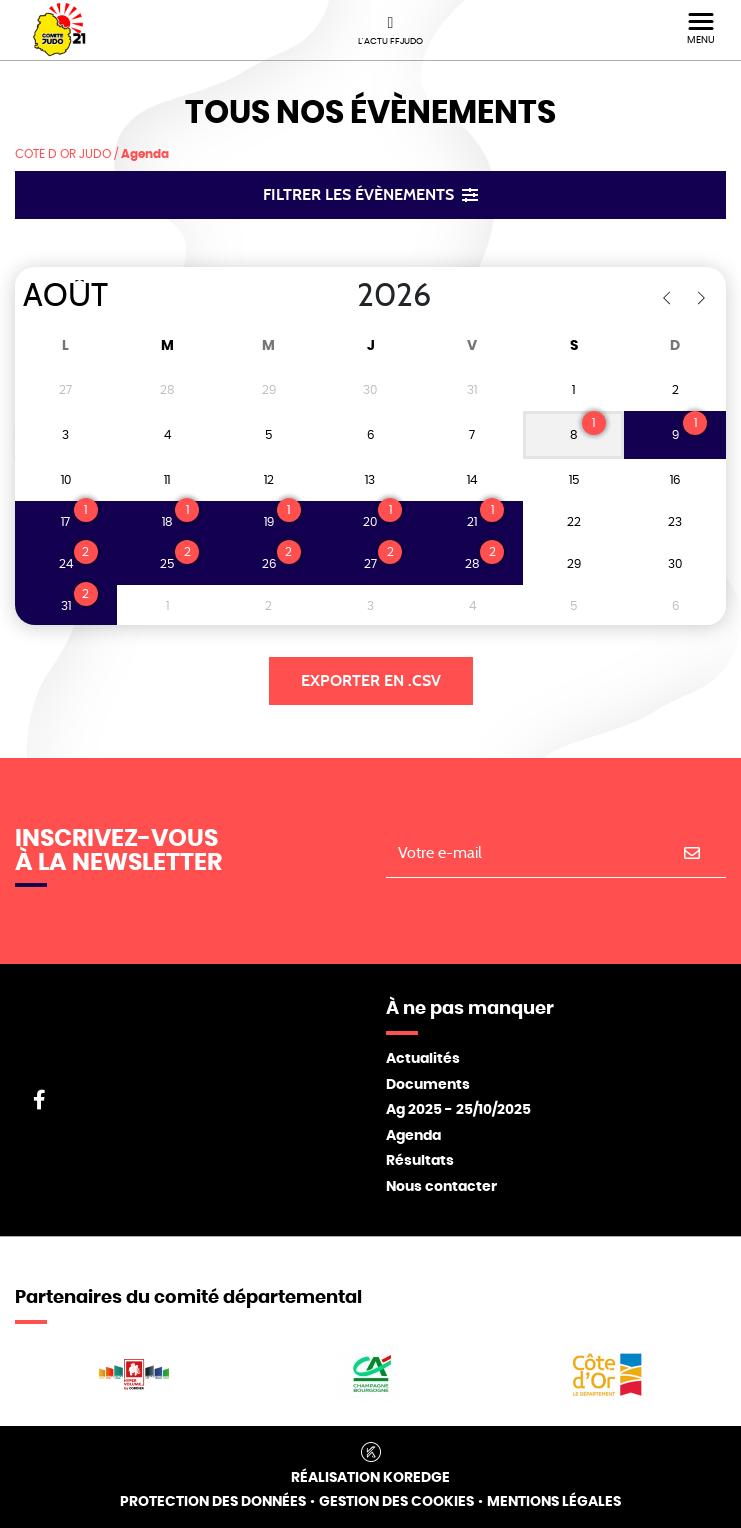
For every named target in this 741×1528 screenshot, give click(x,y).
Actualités (423, 1059)
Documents (428, 1085)
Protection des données (213, 1502)
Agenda (413, 1136)
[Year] (341, 296)
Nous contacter (441, 1187)
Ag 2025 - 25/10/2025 (458, 1110)
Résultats (420, 1161)
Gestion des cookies (396, 1502)
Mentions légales (554, 1502)
